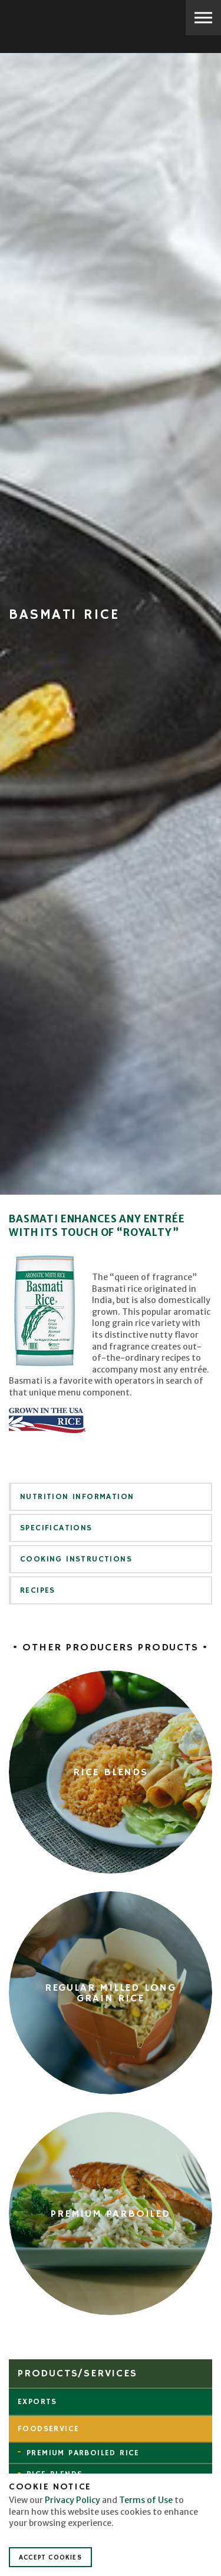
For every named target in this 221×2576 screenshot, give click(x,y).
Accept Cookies (50, 2557)
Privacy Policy (72, 2500)
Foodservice (48, 2429)
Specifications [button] (56, 1528)
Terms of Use (146, 2500)
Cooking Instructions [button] (76, 1559)
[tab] (110, 1497)
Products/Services (77, 2373)
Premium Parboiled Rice (83, 2453)
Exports (37, 2401)
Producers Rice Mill (50, 19)
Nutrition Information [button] (77, 1496)
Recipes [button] (37, 1590)
